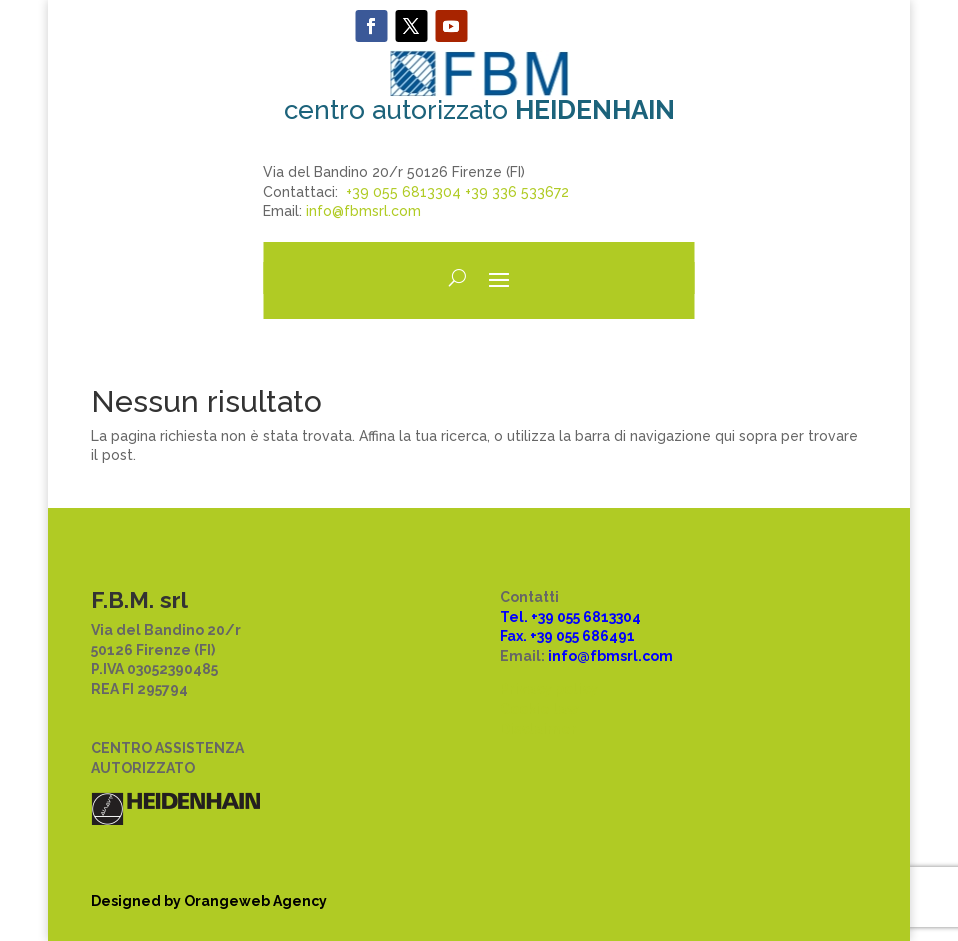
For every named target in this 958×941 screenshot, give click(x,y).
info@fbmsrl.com (363, 211)
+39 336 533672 (517, 192)
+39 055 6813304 (403, 192)
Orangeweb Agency (255, 901)
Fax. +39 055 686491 (567, 636)
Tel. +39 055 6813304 (570, 617)
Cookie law (539, 709)
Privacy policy (549, 689)
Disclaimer (538, 729)
